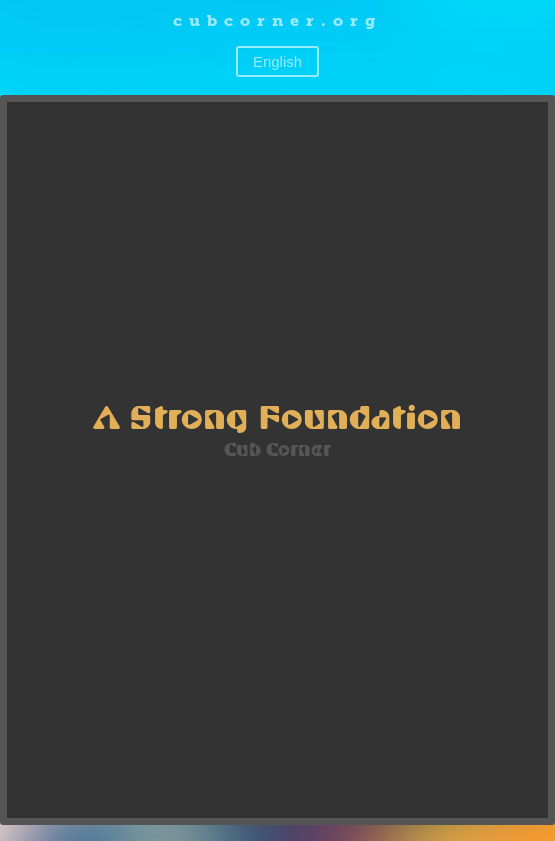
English (277, 61)
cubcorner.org (277, 20)
